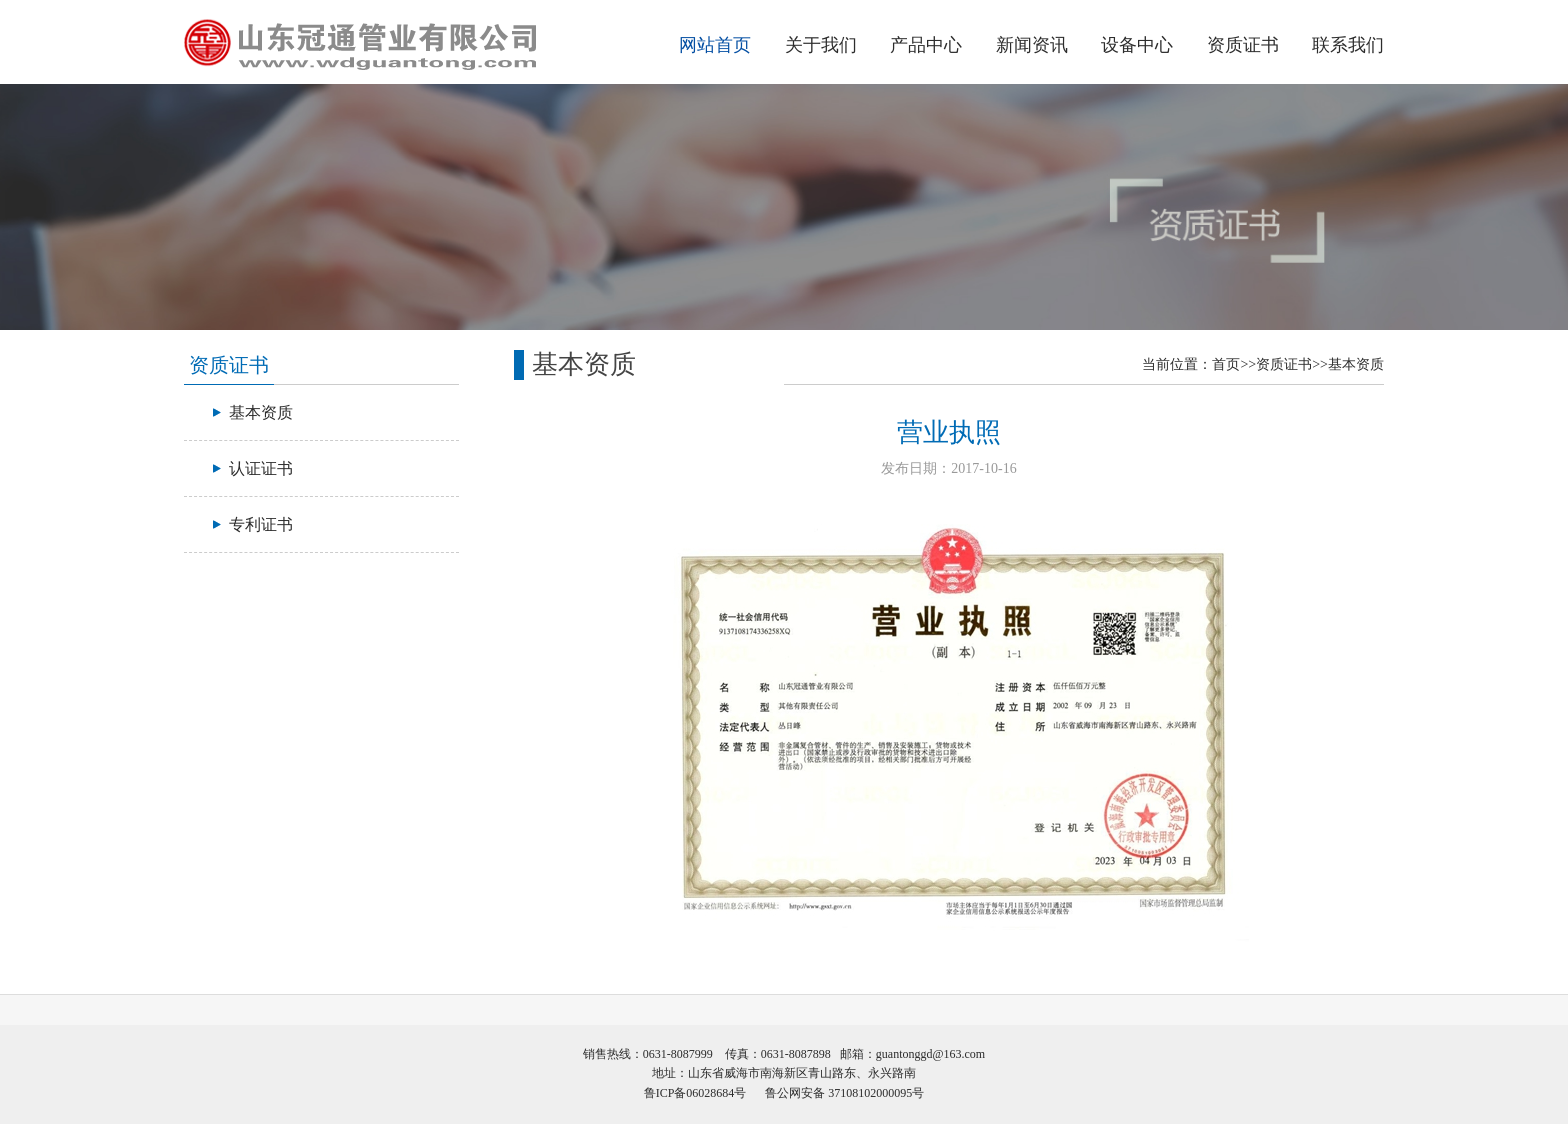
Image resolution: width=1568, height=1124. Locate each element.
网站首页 (715, 45)
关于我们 (821, 45)
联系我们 (1348, 45)
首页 (1226, 364)
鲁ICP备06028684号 (695, 1093)
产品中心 (926, 45)
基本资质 (1356, 364)
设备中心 (1137, 45)
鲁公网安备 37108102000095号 (844, 1093)
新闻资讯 (1032, 45)
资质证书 (1243, 45)
